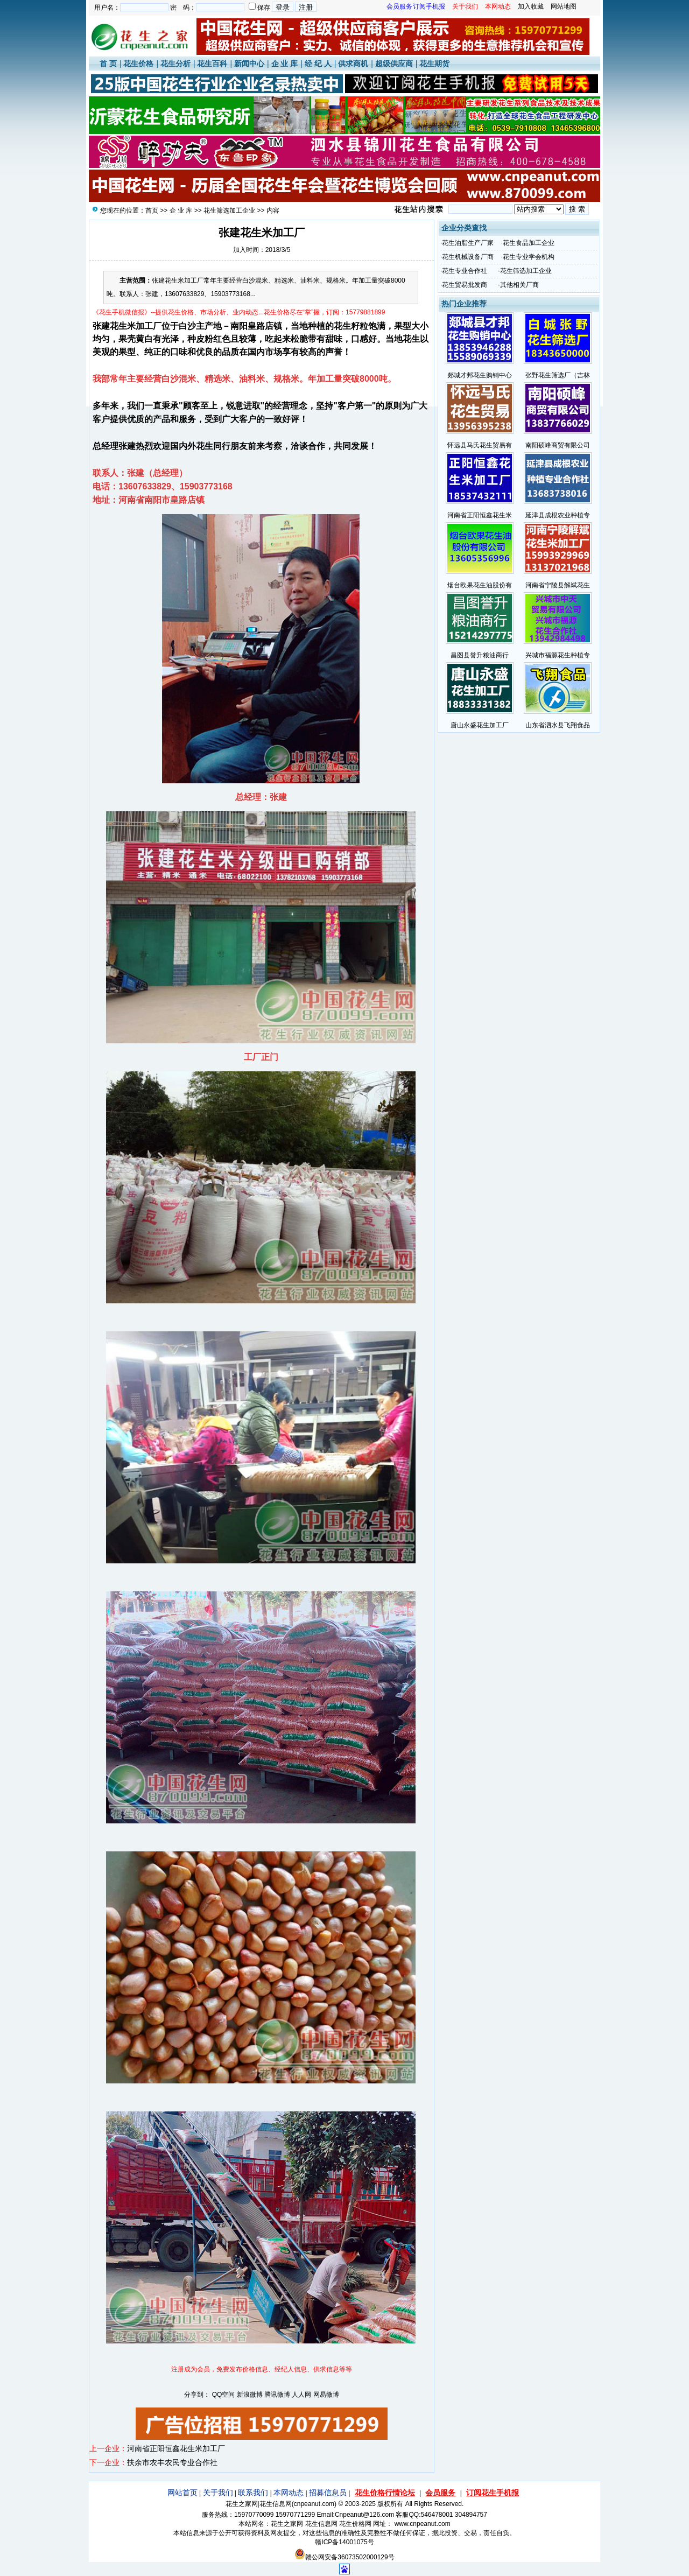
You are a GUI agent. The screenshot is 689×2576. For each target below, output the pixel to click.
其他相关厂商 (519, 285)
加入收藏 (531, 6)
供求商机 (353, 63)
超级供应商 (394, 63)
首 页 (108, 63)
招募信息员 (328, 2492)
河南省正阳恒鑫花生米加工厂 (176, 2448)
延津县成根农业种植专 (557, 515)
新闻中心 (249, 63)
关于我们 (218, 2492)
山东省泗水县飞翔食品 (557, 725)
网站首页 (182, 2492)
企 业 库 (284, 63)
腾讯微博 (277, 2394)
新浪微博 (250, 2394)
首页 (151, 210)
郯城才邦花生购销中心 (479, 375)
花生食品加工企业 (528, 243)
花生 (118, 326)
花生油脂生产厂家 (468, 243)
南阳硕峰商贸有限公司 (557, 445)
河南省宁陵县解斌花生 (557, 585)
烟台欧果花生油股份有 (479, 585)
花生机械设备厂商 (468, 257)
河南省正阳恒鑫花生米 (479, 515)
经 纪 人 (318, 63)
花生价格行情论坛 (385, 2492)
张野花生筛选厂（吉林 (557, 375)
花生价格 (138, 63)
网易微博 (326, 2394)
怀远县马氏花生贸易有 (479, 445)
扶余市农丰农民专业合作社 (172, 2462)
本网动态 (288, 2492)
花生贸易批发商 (464, 285)
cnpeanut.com (314, 2504)
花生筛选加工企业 (229, 210)
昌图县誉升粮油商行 (480, 655)
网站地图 (563, 6)
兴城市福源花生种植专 (557, 655)
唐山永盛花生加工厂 (480, 725)
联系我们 (253, 2492)
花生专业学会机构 (528, 257)
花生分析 (175, 63)
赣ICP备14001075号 (344, 2542)
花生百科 (212, 63)
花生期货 (434, 63)
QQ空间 (223, 2394)
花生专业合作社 (464, 271)
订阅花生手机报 (492, 2492)
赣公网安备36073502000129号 (344, 2557)
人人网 (301, 2394)
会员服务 (440, 2492)
